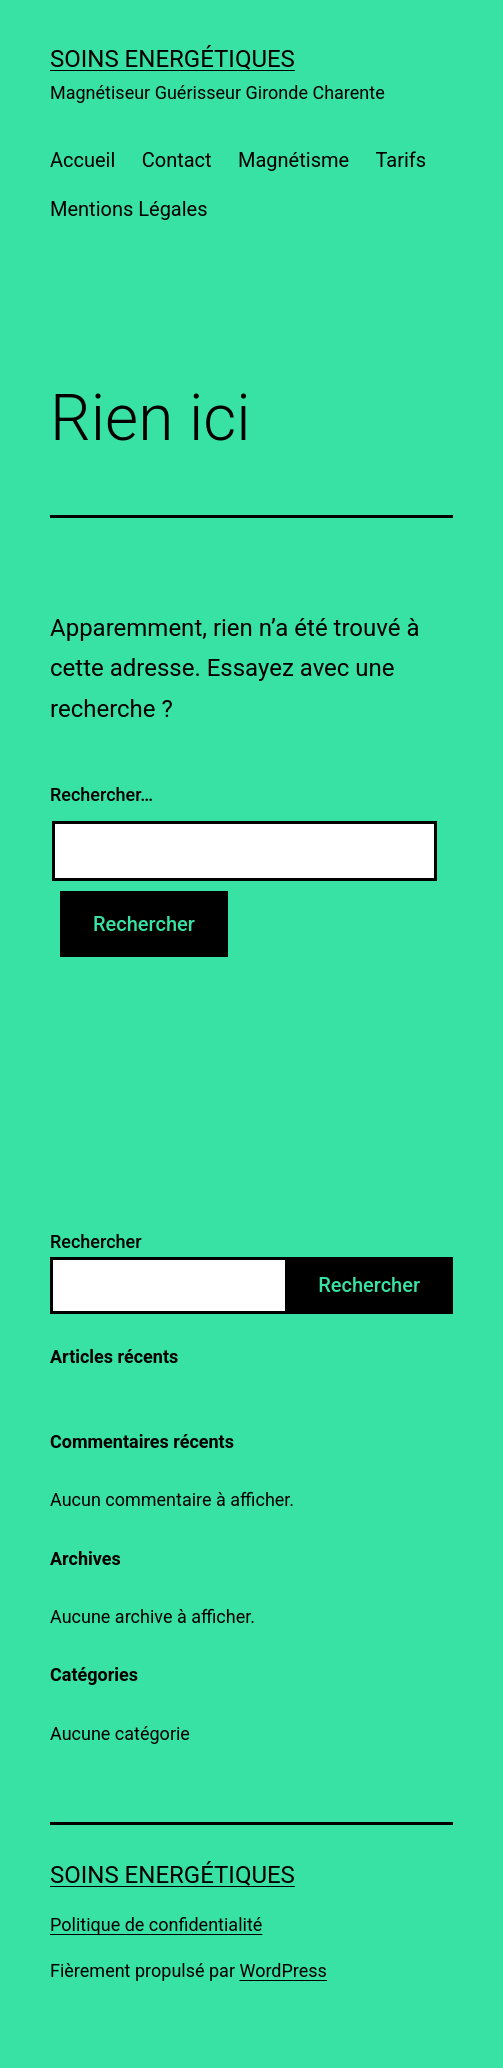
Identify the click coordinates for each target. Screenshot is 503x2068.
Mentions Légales (129, 209)
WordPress (282, 1970)
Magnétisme (293, 160)
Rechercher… (101, 794)
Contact (177, 160)
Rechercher (96, 1241)
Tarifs (400, 160)
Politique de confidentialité (156, 1924)
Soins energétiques (172, 59)
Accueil (82, 160)
